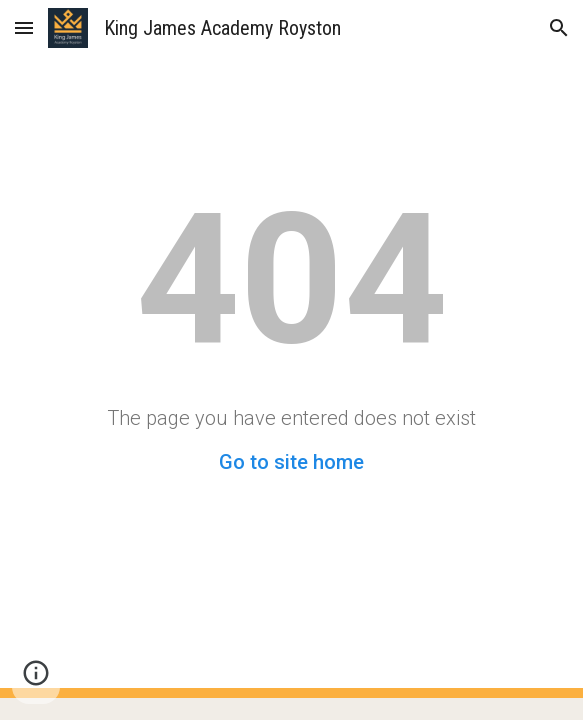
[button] (24, 27)
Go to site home (291, 462)
